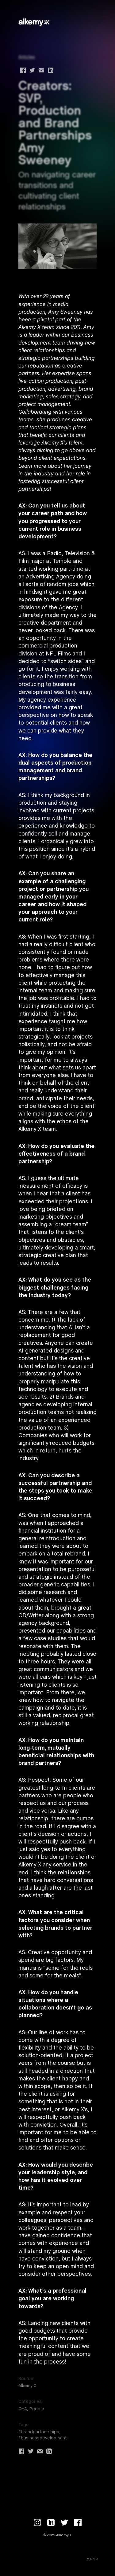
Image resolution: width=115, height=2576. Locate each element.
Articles (26, 57)
